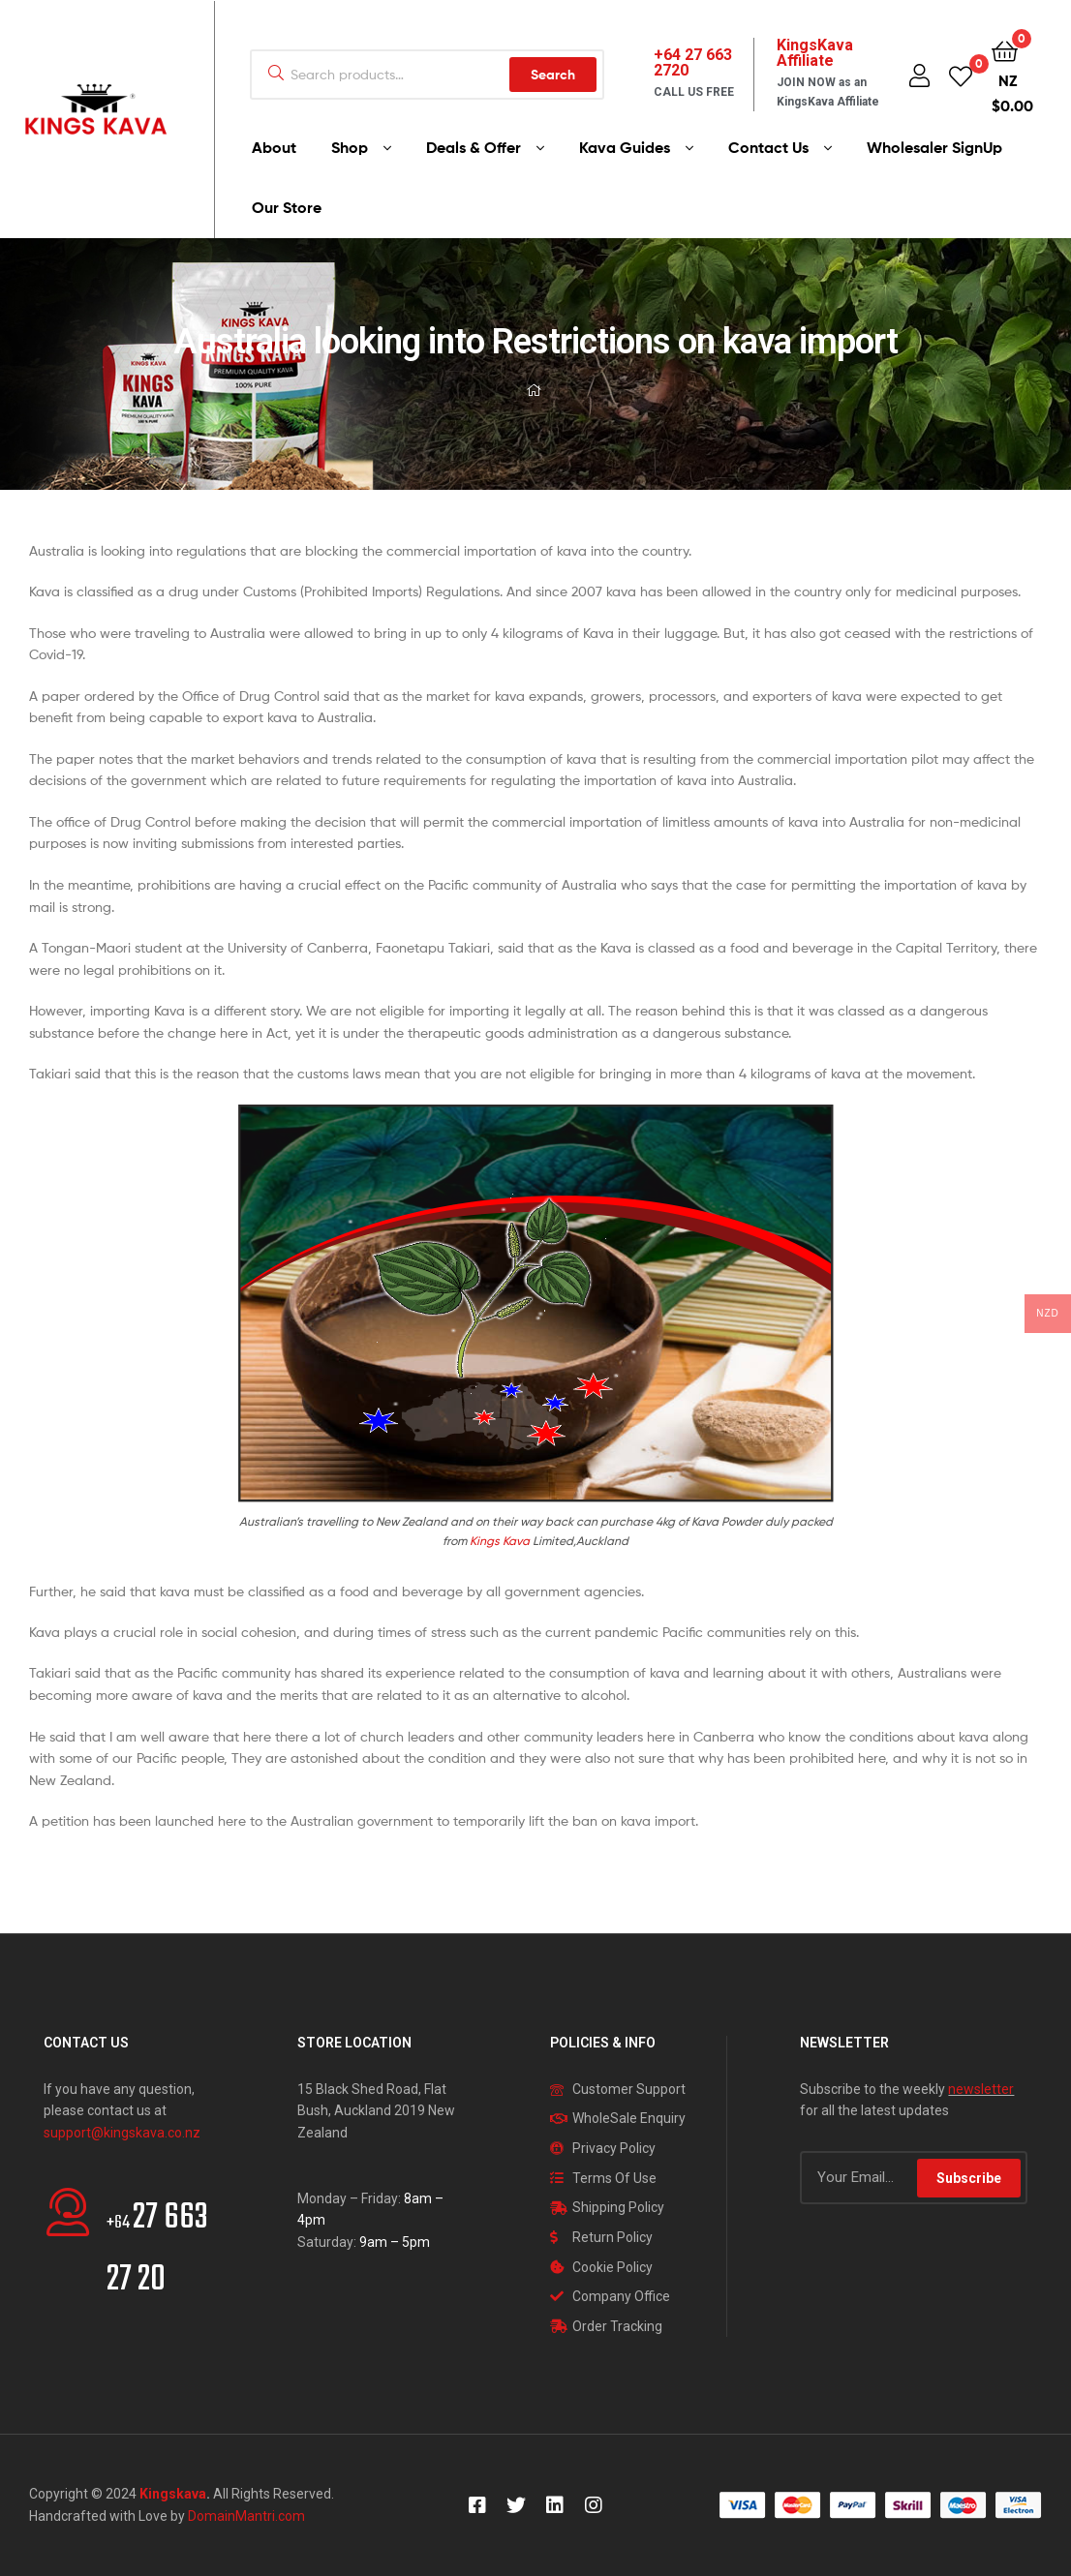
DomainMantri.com (246, 2516)
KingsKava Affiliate (815, 53)
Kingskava (172, 2493)
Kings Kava (500, 1540)
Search (553, 74)
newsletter (981, 2089)
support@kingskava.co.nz (122, 2132)
